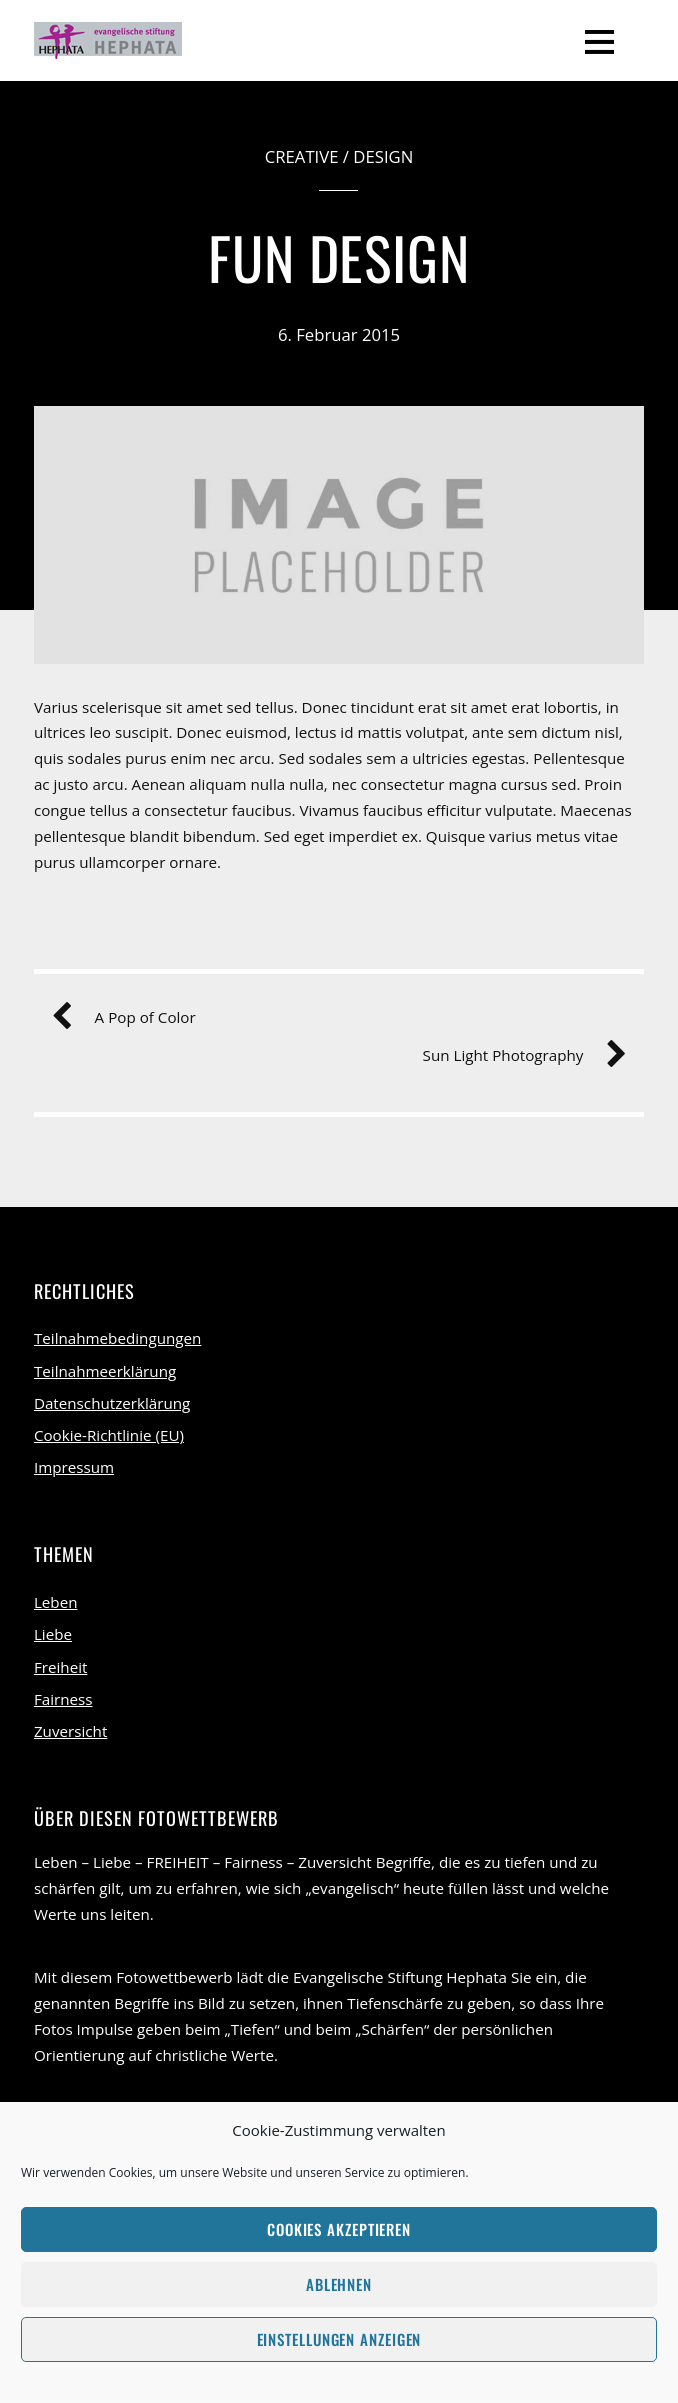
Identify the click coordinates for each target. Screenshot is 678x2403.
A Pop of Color (131, 1018)
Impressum (74, 1467)
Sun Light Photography (517, 1056)
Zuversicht (70, 1731)
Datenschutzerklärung (112, 1403)
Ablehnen (339, 2284)
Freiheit (61, 1667)
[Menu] (599, 40)
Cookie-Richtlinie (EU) (109, 1435)
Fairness (63, 1699)
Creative (302, 156)
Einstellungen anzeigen (339, 2339)
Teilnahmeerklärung (105, 1371)
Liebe (53, 1634)
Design (383, 156)
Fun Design (339, 257)
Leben (56, 1602)
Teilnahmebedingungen (117, 1338)
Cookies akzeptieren (339, 2229)
